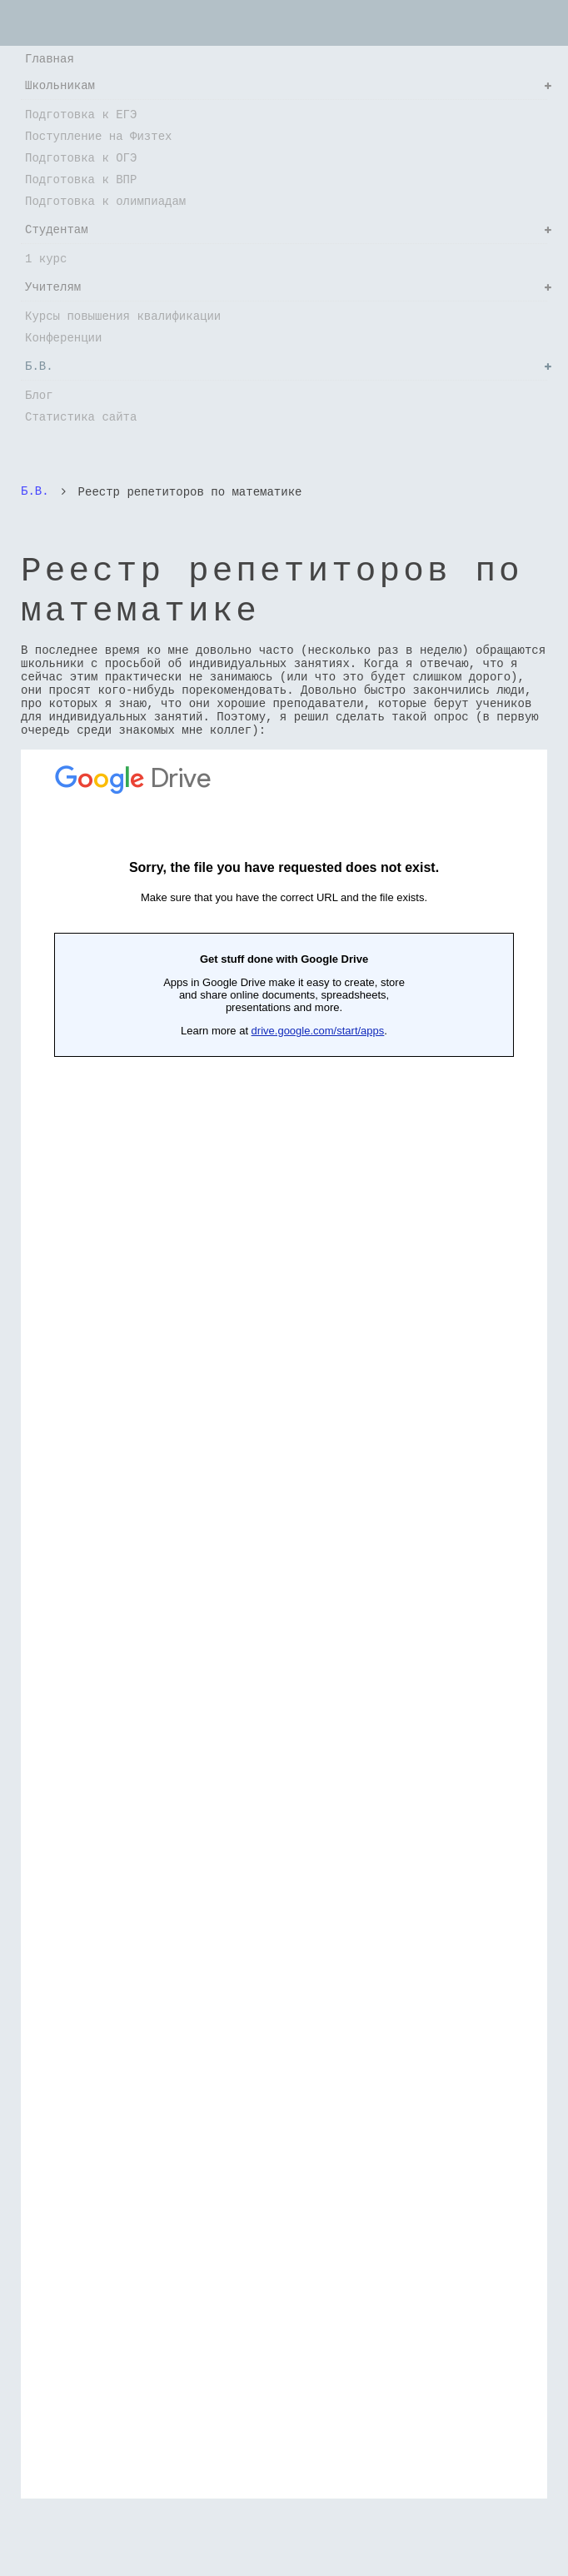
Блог (39, 395)
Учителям (53, 287)
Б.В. (39, 366)
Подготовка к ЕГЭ (81, 114)
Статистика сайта (81, 417)
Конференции (63, 338)
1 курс (46, 259)
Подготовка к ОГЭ (81, 158)
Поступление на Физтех (98, 136)
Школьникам (60, 85)
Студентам (56, 229)
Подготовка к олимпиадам (105, 201)
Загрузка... (284, 1623)
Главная (49, 59)
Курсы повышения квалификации (123, 316)
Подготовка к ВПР (81, 179)
